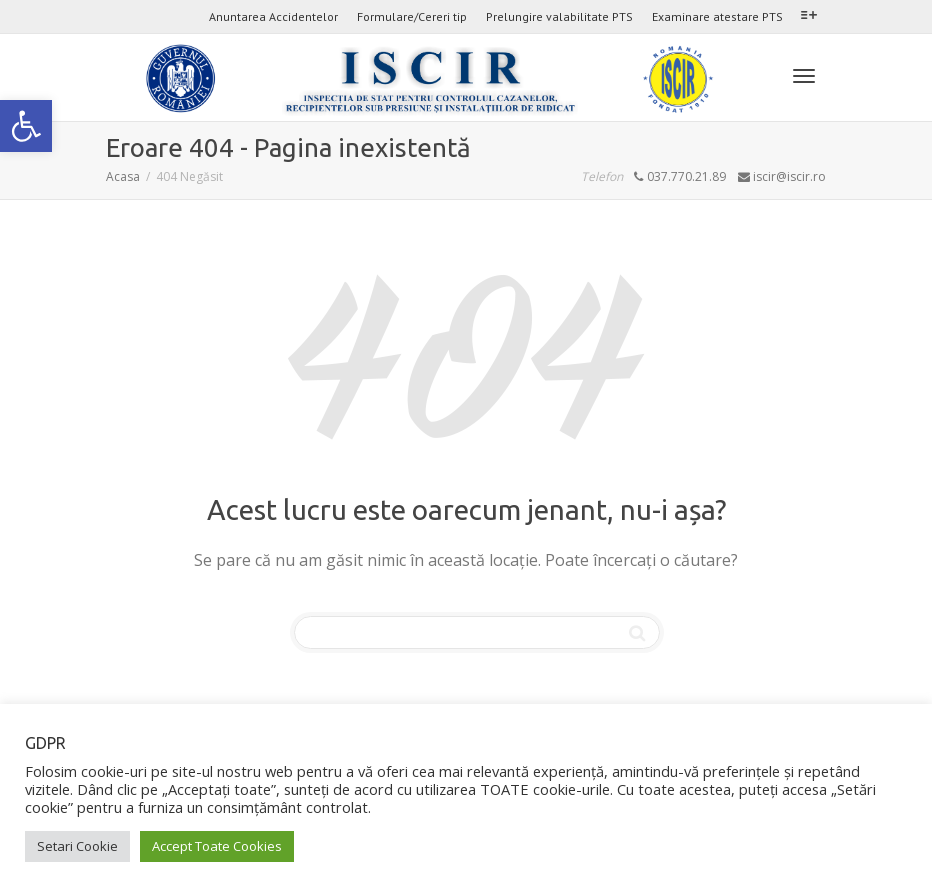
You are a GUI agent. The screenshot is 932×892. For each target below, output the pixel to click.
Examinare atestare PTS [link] (717, 16)
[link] (26, 126)
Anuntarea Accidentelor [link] (273, 16)
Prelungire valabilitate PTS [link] (559, 16)
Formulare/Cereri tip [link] (412, 16)
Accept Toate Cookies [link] (217, 846)
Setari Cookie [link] (77, 846)
